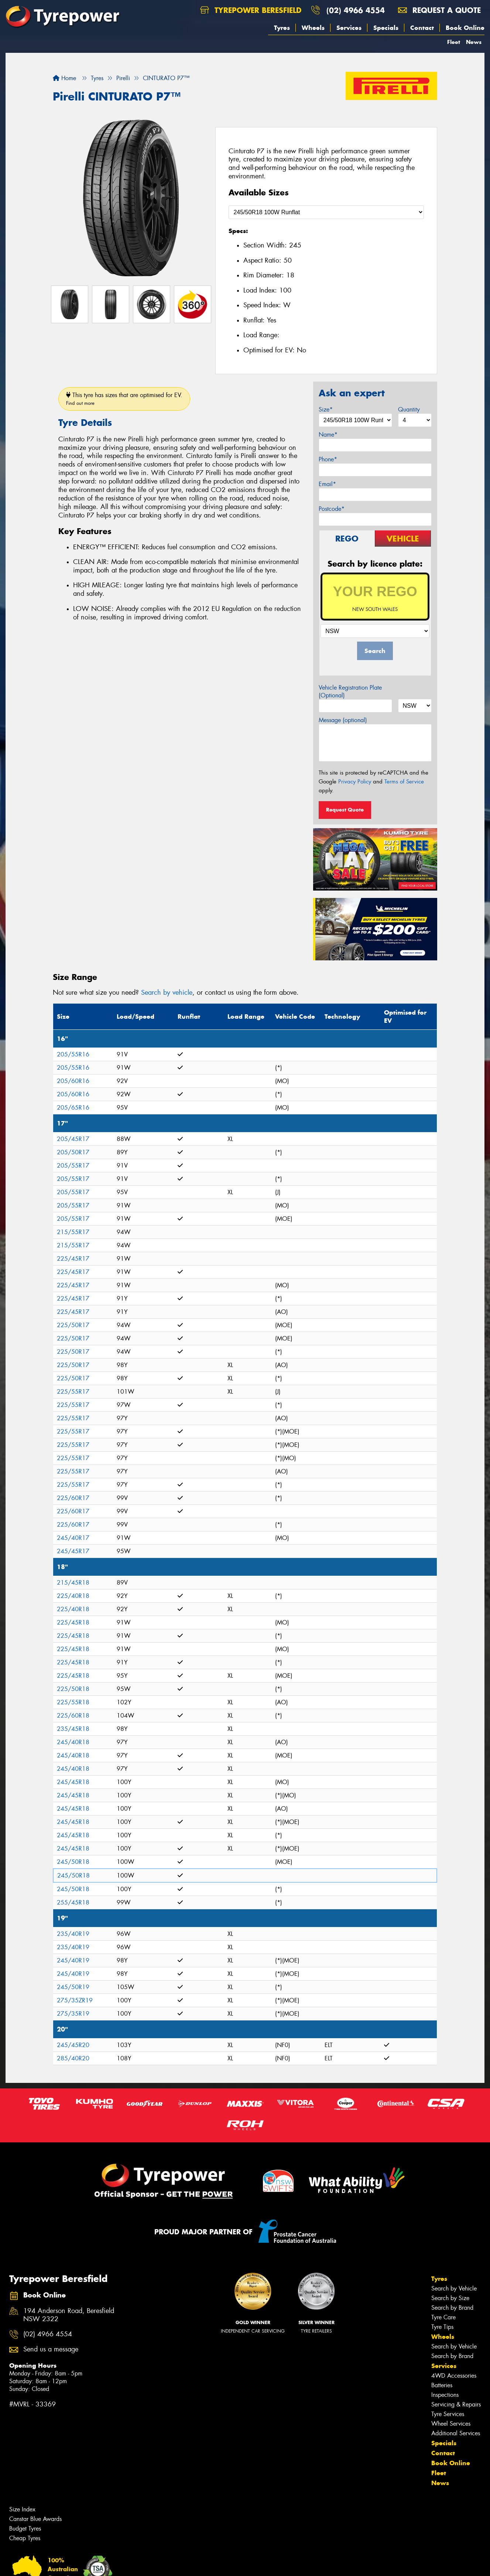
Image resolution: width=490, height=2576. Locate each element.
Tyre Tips (442, 2327)
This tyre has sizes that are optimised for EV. (124, 398)
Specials (385, 28)
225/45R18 (73, 1622)
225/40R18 (73, 1596)
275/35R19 (73, 2014)
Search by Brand (452, 2308)
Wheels (313, 28)
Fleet (453, 41)
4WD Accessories (453, 2375)
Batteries (441, 2385)
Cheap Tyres (24, 2538)
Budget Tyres (25, 2528)
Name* (328, 434)
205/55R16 (73, 1054)
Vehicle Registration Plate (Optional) (350, 691)
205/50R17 (73, 1152)
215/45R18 (73, 1582)
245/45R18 (73, 1782)
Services (348, 28)
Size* (326, 409)
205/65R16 (73, 1107)
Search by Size (450, 2298)
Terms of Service (404, 781)
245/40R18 (73, 1742)
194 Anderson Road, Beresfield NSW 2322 (68, 2315)
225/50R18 (73, 1689)
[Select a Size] (326, 212)
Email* (327, 484)
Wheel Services (450, 2424)
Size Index (22, 2509)
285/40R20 (73, 2058)
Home (64, 78)
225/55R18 (73, 1702)
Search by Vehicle (454, 2288)
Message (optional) (343, 720)
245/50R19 (73, 1987)
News (474, 41)
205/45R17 (73, 1139)
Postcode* (332, 509)
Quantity (409, 409)
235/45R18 (73, 1729)
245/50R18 (73, 1862)
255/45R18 (73, 1902)
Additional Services (455, 2433)
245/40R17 (73, 1538)
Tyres (282, 28)
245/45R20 (73, 2045)
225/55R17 (73, 1391)
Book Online (465, 28)
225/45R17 (73, 1259)
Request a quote (439, 10)
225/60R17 (73, 1498)
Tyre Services (447, 2414)
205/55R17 (73, 1165)
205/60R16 (73, 1081)
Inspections (445, 2395)
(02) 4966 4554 (355, 10)
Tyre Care (443, 2317)
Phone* (328, 459)
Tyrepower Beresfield (250, 10)
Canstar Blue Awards (35, 2519)
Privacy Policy (354, 781)
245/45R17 (73, 1551)
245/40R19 (73, 1960)
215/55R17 (73, 1232)
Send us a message (50, 2349)
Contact (422, 28)
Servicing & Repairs (456, 2404)
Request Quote (345, 809)
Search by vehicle (166, 992)
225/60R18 (73, 1715)
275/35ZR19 (75, 2000)
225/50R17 (73, 1325)
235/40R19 (73, 1934)
